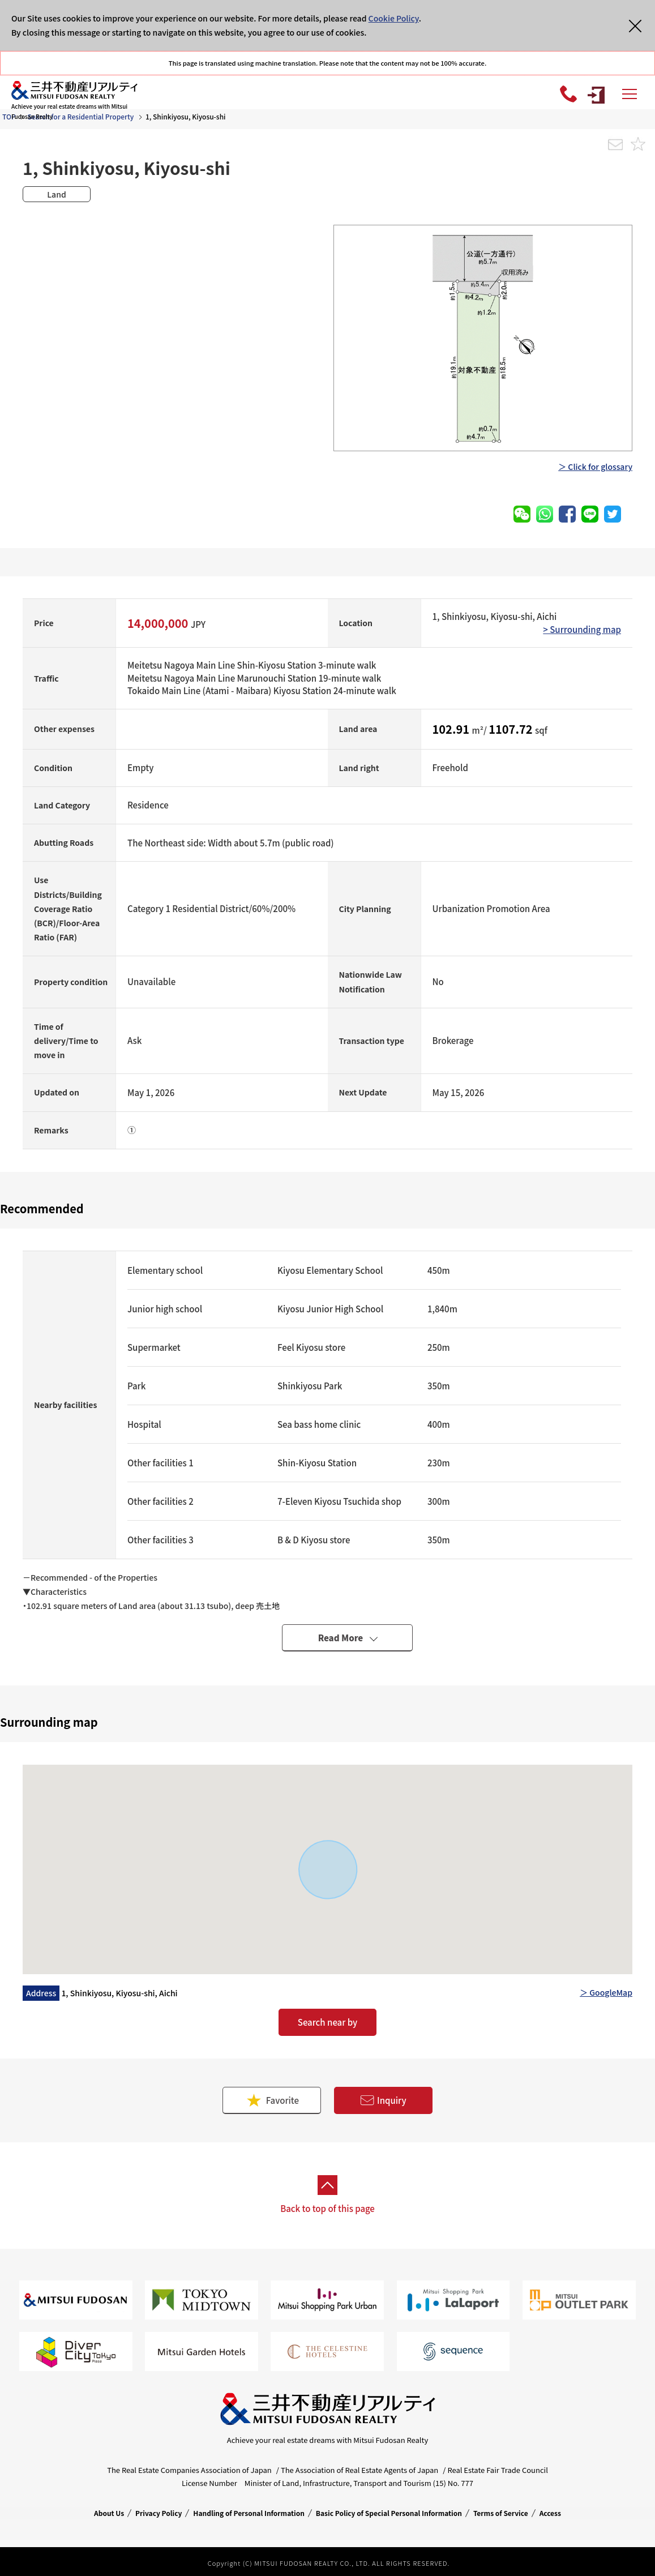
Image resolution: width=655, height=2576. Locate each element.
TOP (9, 116)
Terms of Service (500, 2513)
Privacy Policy (158, 2513)
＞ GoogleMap (606, 1992)
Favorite (272, 2100)
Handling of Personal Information (249, 2513)
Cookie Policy (394, 18)
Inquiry (383, 2101)
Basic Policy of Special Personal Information (389, 2513)
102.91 (452, 729)
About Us (109, 2513)
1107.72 (512, 729)
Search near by (327, 2022)
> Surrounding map (582, 629)
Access (550, 2513)
